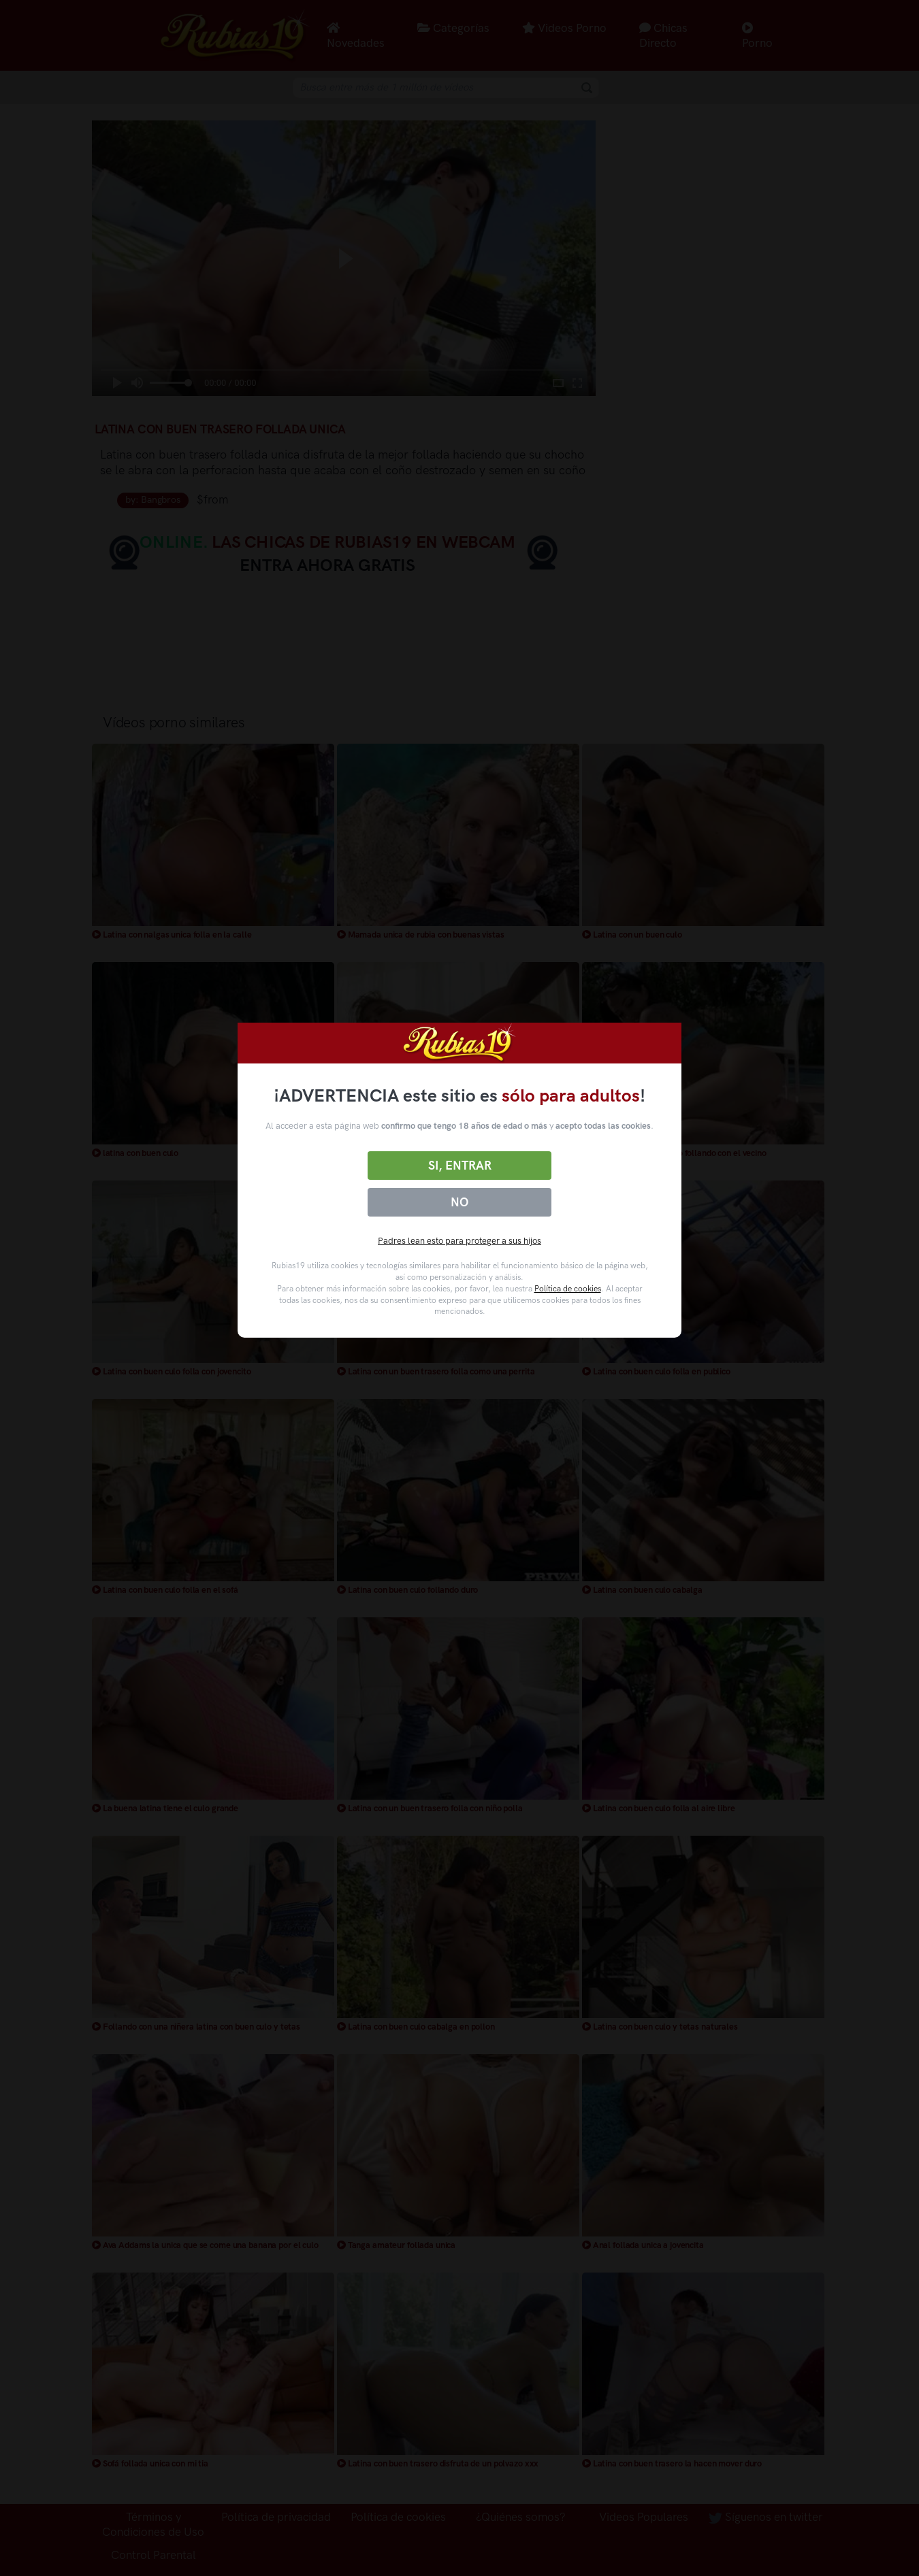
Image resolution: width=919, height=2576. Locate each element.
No (459, 1202)
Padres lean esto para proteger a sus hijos (459, 1241)
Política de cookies (567, 1288)
